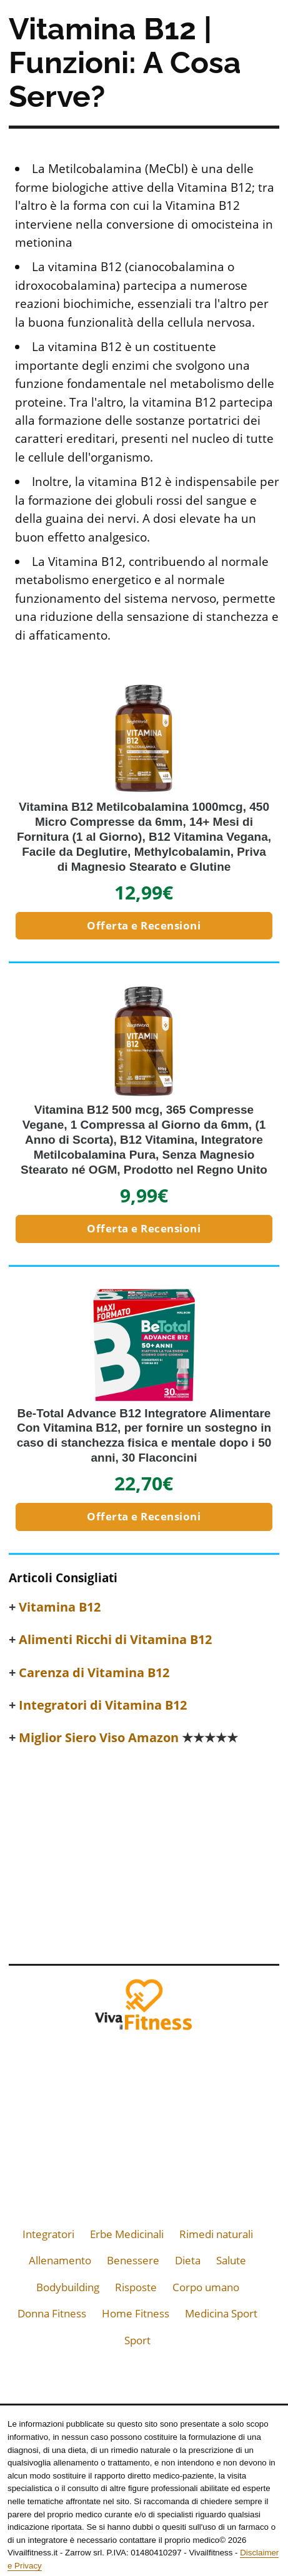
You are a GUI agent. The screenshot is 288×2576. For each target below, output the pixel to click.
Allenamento (60, 2260)
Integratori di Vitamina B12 (103, 1705)
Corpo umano (205, 2287)
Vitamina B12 (60, 1607)
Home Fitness (135, 2313)
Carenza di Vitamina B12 (94, 1673)
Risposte (136, 2287)
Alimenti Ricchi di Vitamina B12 (115, 1640)
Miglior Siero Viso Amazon (128, 1738)
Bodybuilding (67, 2287)
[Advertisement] (144, 1851)
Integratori (48, 2234)
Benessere (133, 2260)
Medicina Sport (221, 2313)
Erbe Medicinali (127, 2234)
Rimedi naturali (216, 2234)
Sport (137, 2340)
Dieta (188, 2260)
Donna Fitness (51, 2313)
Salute (231, 2260)
